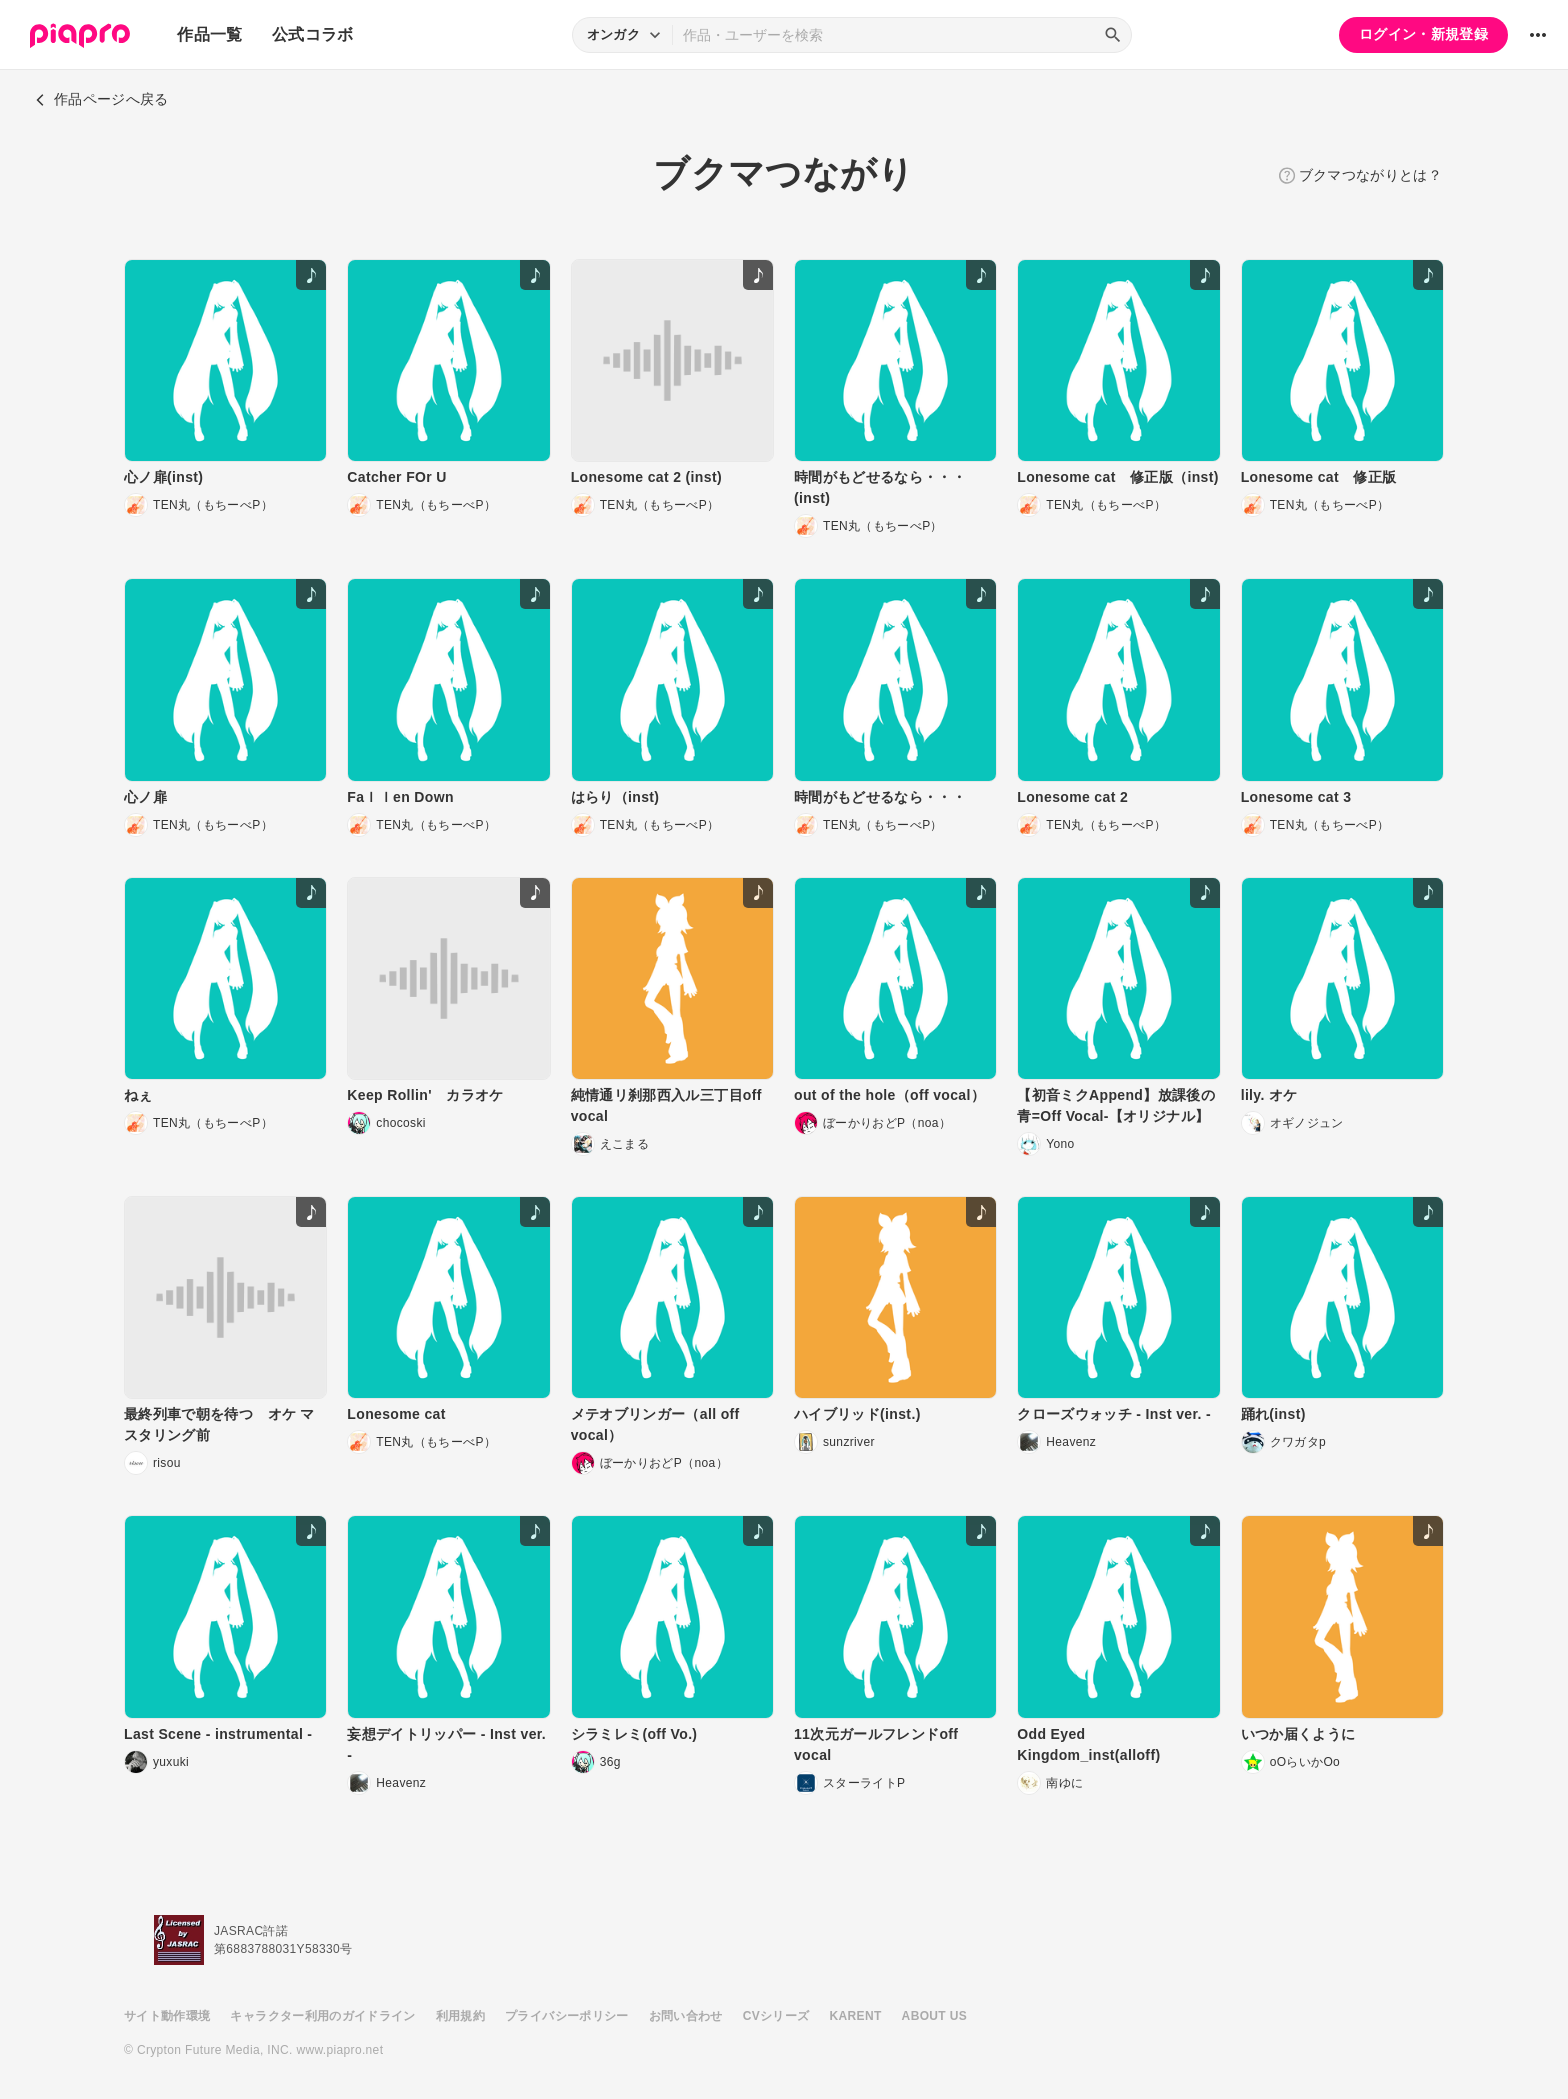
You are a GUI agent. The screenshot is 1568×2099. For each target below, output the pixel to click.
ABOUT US (934, 2016)
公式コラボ (313, 34)
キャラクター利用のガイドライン (322, 2016)
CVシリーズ (776, 2016)
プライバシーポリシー (567, 2016)
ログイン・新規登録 (1423, 34)
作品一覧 (209, 34)
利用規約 (460, 2016)
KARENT (856, 2016)
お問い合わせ (686, 2016)
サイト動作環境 (167, 2016)
